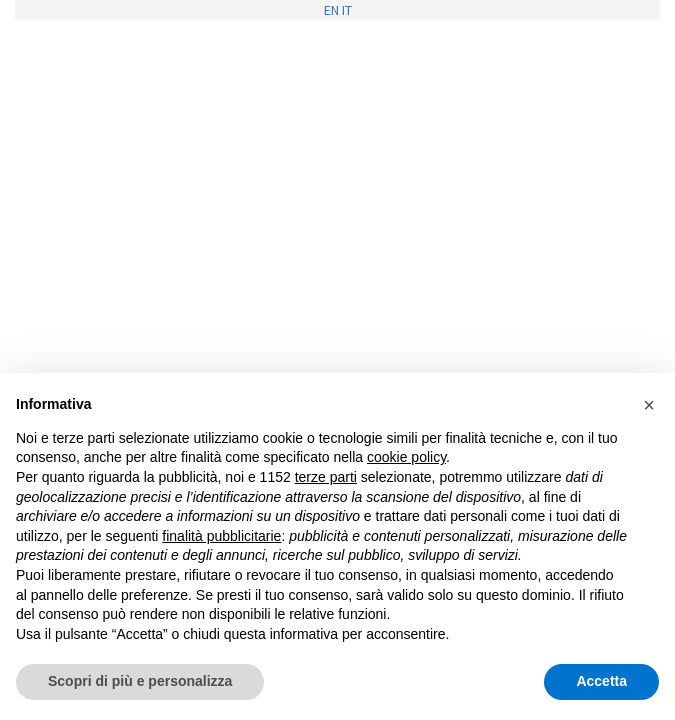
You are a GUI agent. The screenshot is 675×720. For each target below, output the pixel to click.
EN (331, 10)
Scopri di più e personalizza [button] (140, 681)
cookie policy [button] (406, 457)
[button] (649, 405)
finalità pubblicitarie (221, 536)
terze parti (326, 477)
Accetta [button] (601, 681)
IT (347, 10)
